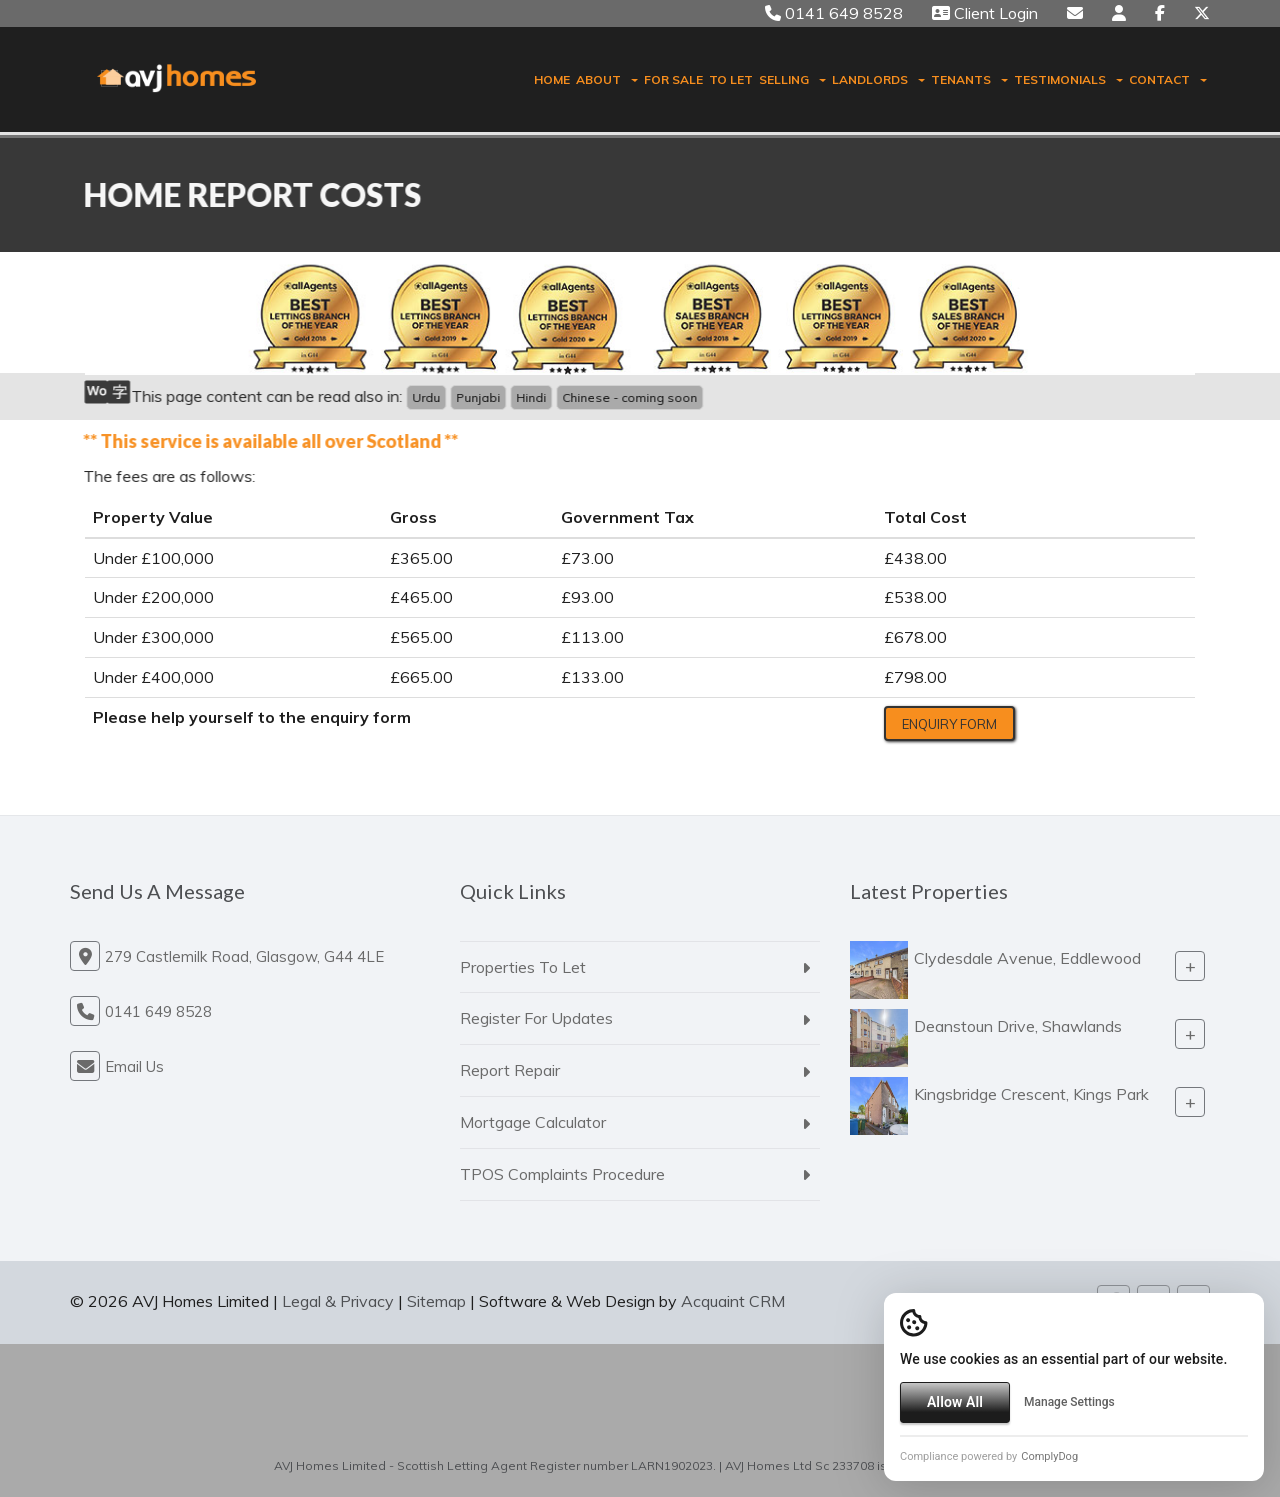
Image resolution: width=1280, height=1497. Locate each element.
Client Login (985, 13)
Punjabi (476, 397)
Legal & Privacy (338, 1301)
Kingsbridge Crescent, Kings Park (1031, 1094)
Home (552, 79)
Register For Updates (536, 1018)
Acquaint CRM (733, 1301)
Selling (792, 79)
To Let (731, 79)
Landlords (878, 79)
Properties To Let (523, 967)
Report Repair (510, 1070)
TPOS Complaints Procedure (562, 1174)
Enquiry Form (949, 724)
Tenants (969, 79)
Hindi (529, 397)
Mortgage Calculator (533, 1122)
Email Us (134, 1066)
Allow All (955, 1402)
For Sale (673, 79)
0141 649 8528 (834, 13)
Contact (1168, 79)
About (607, 79)
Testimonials (1068, 79)
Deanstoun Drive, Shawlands (1018, 1026)
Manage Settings (1069, 1402)
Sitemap (436, 1301)
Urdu (424, 397)
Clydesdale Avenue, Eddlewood (1027, 958)
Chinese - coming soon (627, 397)
